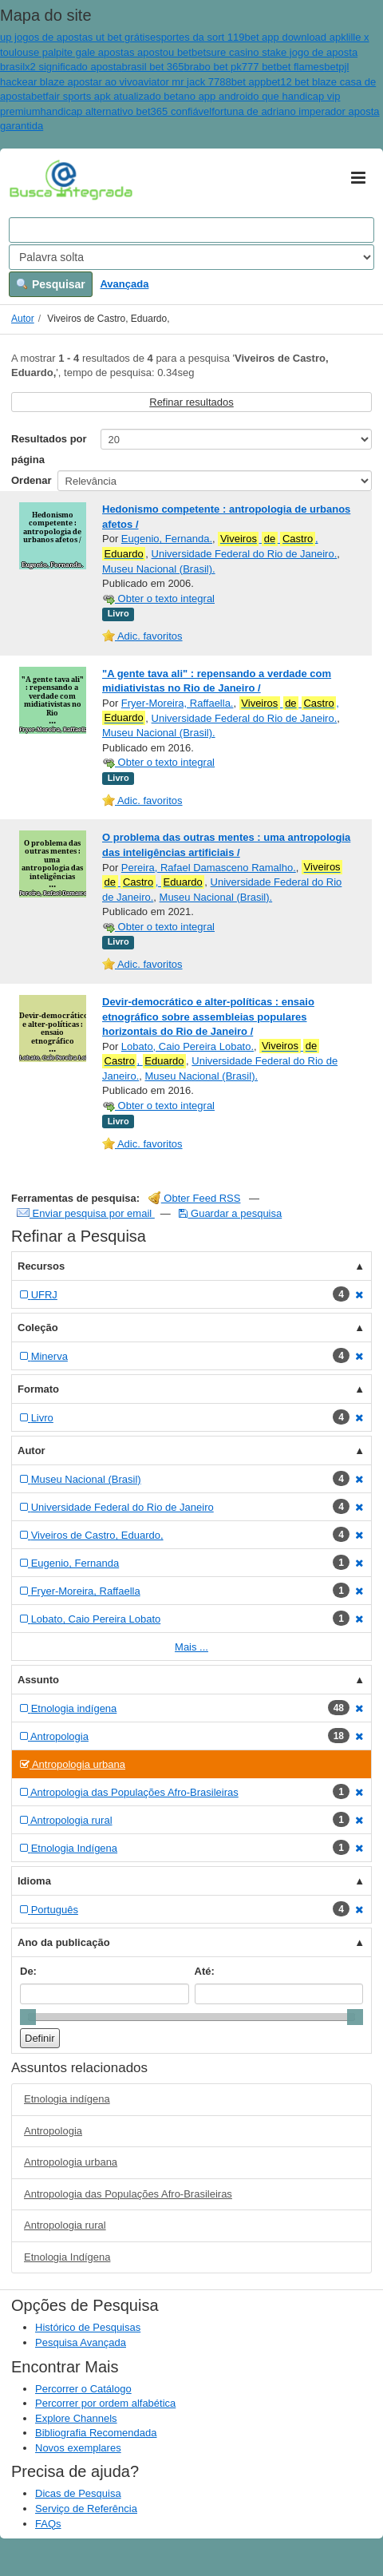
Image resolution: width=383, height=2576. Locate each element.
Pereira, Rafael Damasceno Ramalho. (208, 868)
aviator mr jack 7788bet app (202, 82)
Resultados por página (49, 449)
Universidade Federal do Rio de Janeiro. (245, 554)
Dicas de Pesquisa (78, 2493)
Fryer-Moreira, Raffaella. (177, 703)
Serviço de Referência (86, 2509)
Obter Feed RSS (194, 1198)
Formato (38, 1389)
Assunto (38, 1680)
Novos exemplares (78, 2448)
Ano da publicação (64, 1942)
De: (28, 1971)
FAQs (48, 2524)
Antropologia (53, 2131)
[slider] (28, 2017)
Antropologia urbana (70, 2162)
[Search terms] (191, 230)
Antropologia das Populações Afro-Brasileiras (128, 2194)
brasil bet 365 (153, 67)
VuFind (34, 179)
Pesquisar (50, 284)
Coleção (38, 1328)
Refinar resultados (191, 402)
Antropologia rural (65, 2225)
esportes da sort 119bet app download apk (248, 37)
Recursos (41, 1266)
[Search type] (191, 257)
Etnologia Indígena (67, 2257)
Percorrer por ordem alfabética (105, 2403)
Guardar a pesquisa (230, 1213)
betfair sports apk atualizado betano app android (142, 96)
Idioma (34, 1881)
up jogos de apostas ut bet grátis (75, 37)
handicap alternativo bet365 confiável (126, 111)
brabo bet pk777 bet (230, 67)
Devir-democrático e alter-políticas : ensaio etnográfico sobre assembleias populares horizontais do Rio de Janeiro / (208, 1016)
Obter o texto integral (158, 598)
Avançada (124, 284)
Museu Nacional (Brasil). (158, 569)
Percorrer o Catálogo (83, 2389)
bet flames (300, 67)
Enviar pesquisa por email (86, 1213)
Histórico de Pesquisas (87, 2327)
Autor (22, 318)
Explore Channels (76, 2418)
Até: (205, 1971)
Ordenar (31, 480)
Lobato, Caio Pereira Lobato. (187, 1046)
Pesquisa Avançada (80, 2342)
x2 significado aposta (73, 67)
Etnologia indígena (67, 2099)
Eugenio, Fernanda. (166, 539)
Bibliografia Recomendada (95, 2433)
